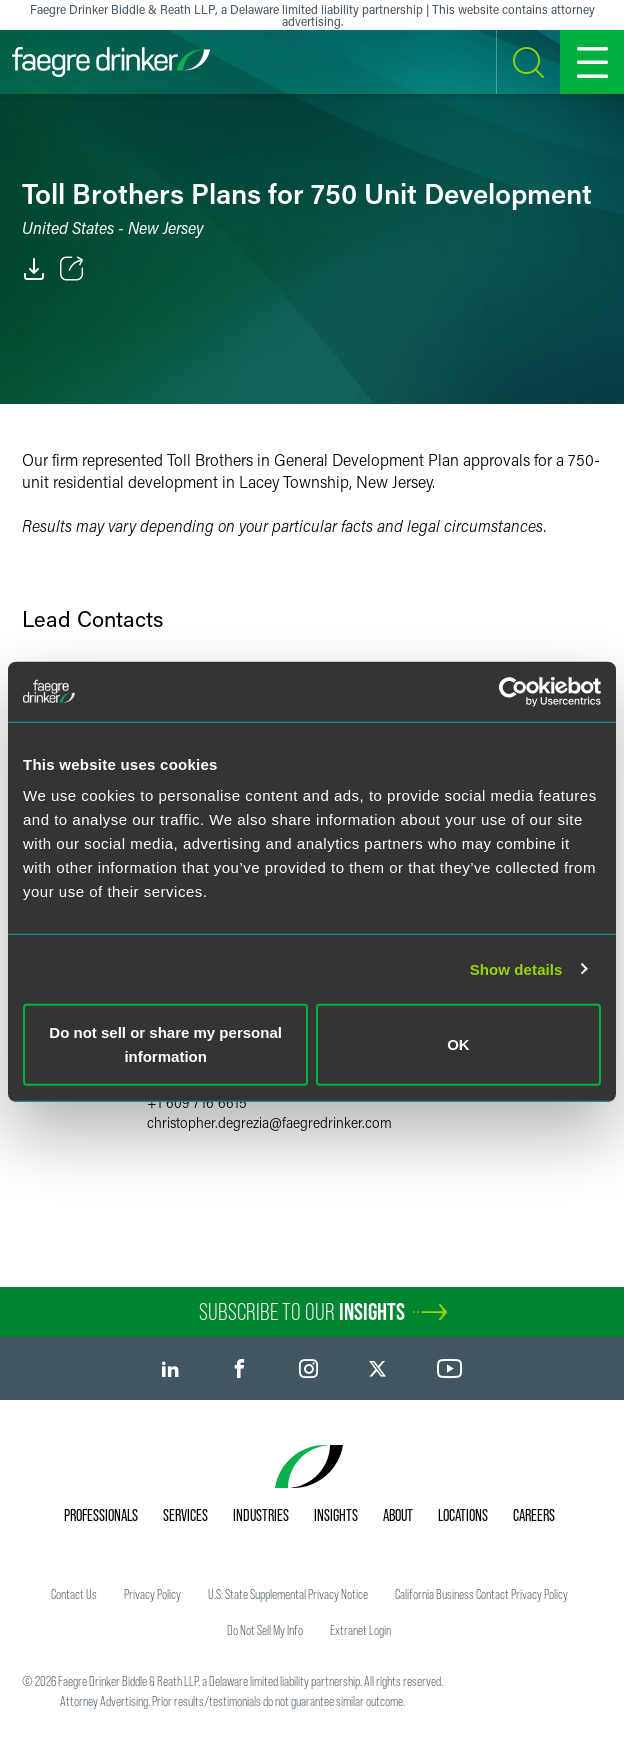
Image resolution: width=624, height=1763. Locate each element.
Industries (261, 1515)
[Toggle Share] (72, 269)
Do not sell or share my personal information (165, 1044)
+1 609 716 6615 (197, 1102)
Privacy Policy (152, 1594)
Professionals (101, 1515)
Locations (463, 1515)
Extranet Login (360, 1630)
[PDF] (34, 269)
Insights (336, 1515)
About (398, 1515)
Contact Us (74, 1594)
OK (458, 1044)
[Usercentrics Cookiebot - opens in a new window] (513, 691)
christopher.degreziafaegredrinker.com (269, 1122)
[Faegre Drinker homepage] (111, 62)
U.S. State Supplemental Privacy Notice (288, 1594)
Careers (534, 1515)
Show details (516, 968)
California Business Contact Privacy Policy (481, 1594)
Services (185, 1515)
